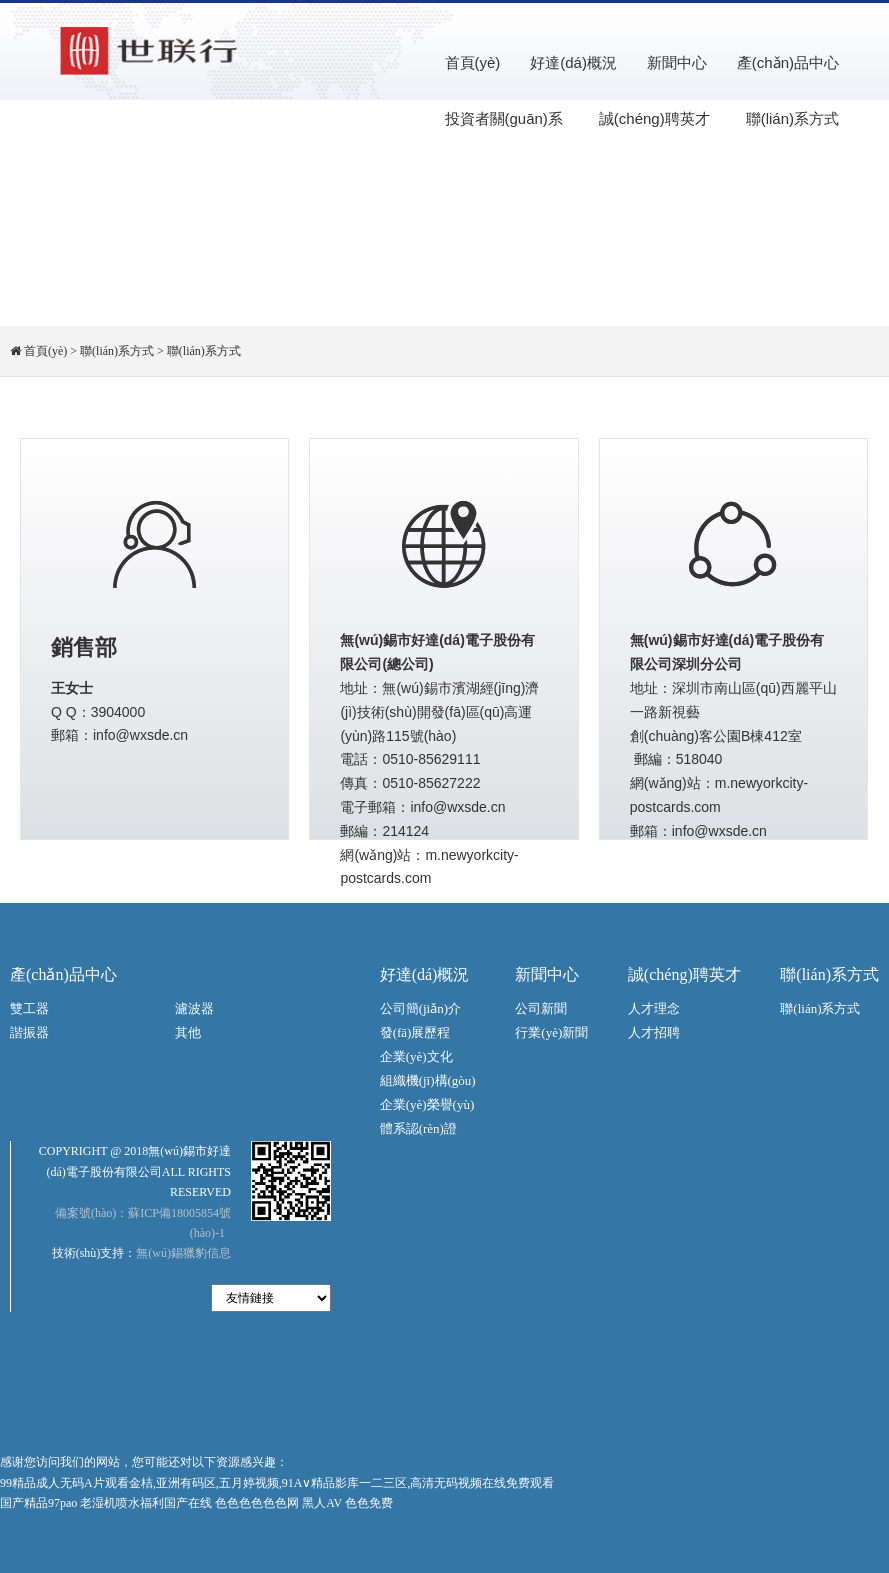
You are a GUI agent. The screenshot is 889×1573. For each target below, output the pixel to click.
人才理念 (654, 1008)
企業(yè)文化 (416, 1056)
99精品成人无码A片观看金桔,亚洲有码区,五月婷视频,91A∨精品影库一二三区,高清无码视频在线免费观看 (277, 1483)
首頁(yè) (473, 62)
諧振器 (29, 1032)
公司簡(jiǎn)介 (420, 1008)
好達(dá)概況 (573, 62)
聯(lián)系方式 (792, 118)
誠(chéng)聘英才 (654, 118)
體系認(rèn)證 (418, 1128)
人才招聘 (654, 1032)
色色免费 (369, 1503)
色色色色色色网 (257, 1503)
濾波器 (194, 1008)
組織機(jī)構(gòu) (428, 1080)
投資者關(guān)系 (504, 118)
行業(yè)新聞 (551, 1032)
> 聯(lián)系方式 (112, 351)
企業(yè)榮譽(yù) (427, 1104)
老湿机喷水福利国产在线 (146, 1503)
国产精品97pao (38, 1503)
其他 (188, 1032)
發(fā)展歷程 (415, 1032)
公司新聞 (541, 1008)
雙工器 (29, 1008)
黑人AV (322, 1503)
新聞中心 (677, 62)
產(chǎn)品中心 (788, 62)
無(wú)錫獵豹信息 (183, 1253)
